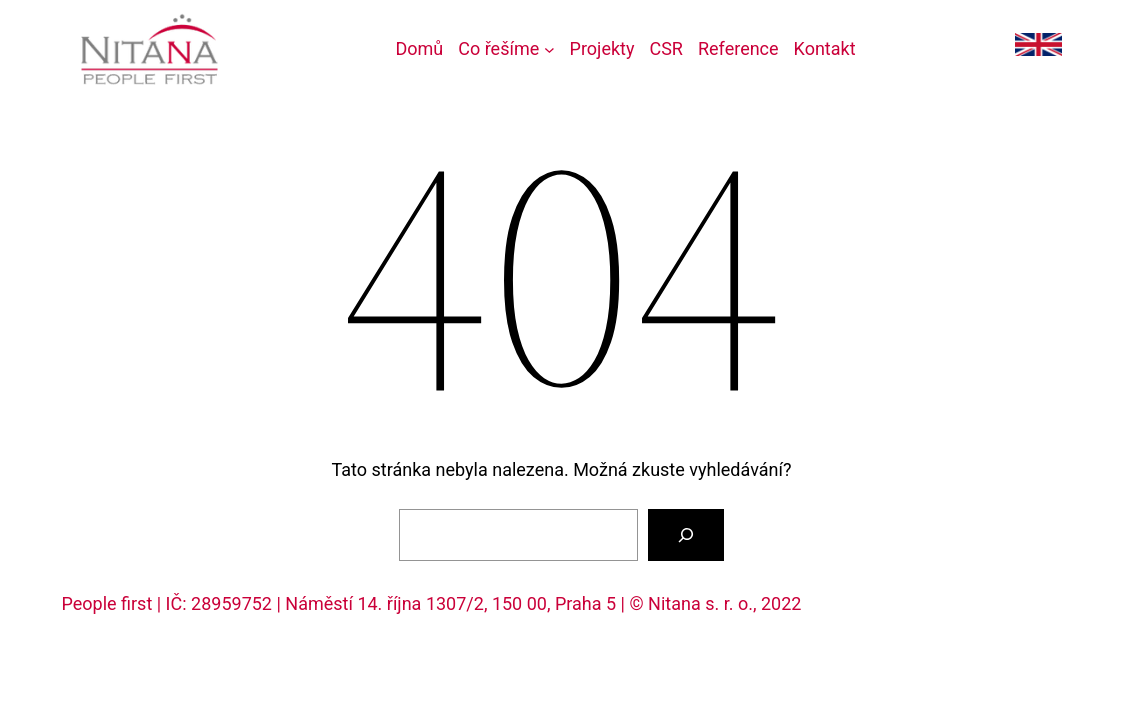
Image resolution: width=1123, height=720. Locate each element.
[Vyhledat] (686, 535)
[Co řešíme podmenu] (506, 49)
